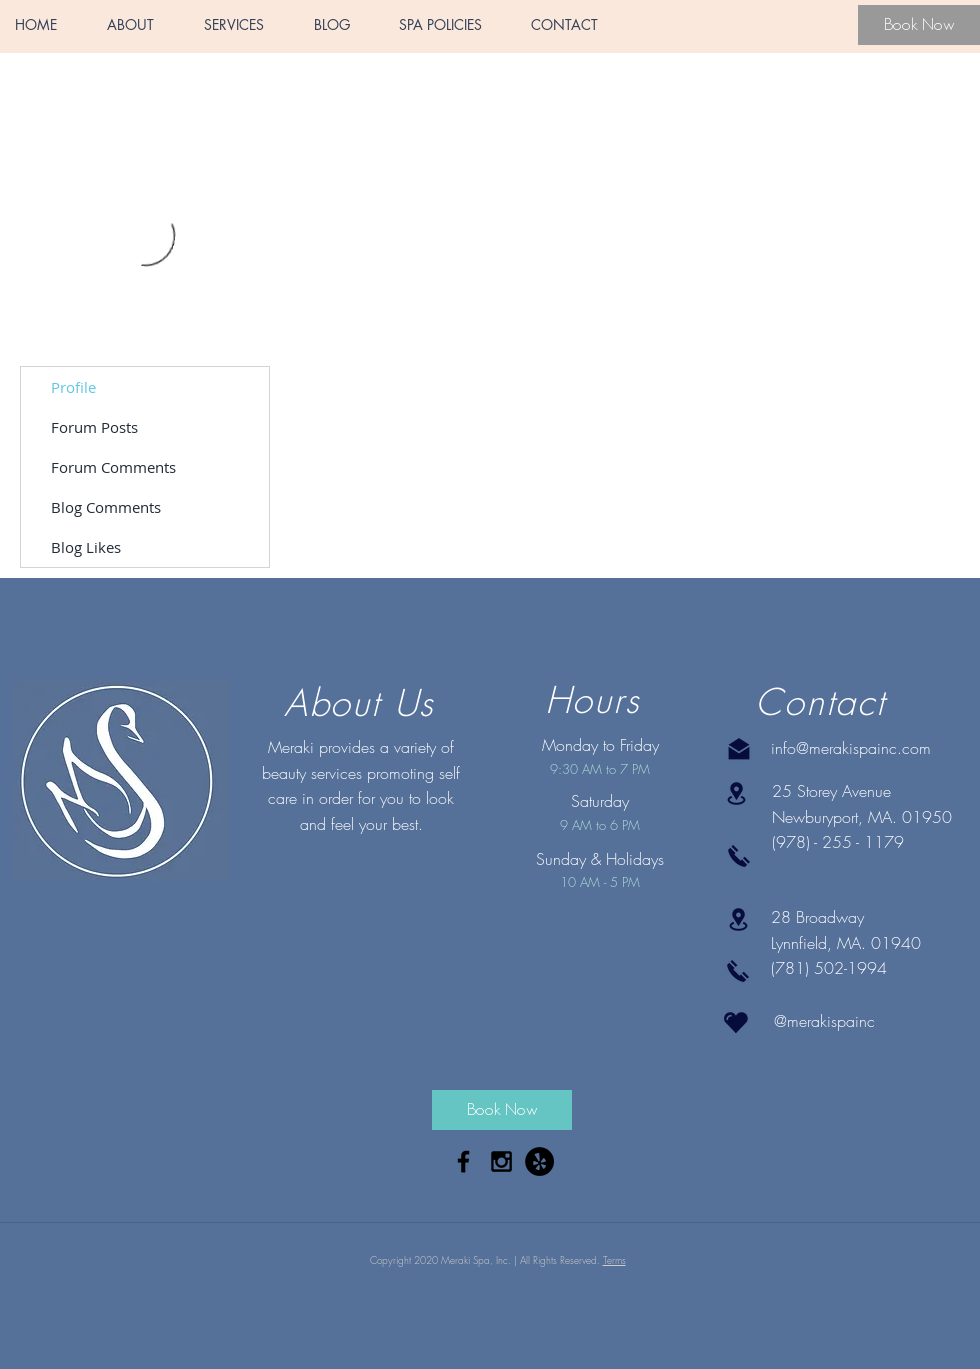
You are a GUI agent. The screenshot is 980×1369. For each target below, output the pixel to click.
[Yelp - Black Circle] (539, 1161)
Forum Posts (94, 427)
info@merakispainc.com (851, 748)
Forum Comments (113, 467)
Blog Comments (106, 507)
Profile (73, 387)
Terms (614, 1260)
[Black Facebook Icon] (463, 1161)
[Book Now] (919, 25)
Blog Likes (86, 547)
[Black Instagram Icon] (501, 1161)
